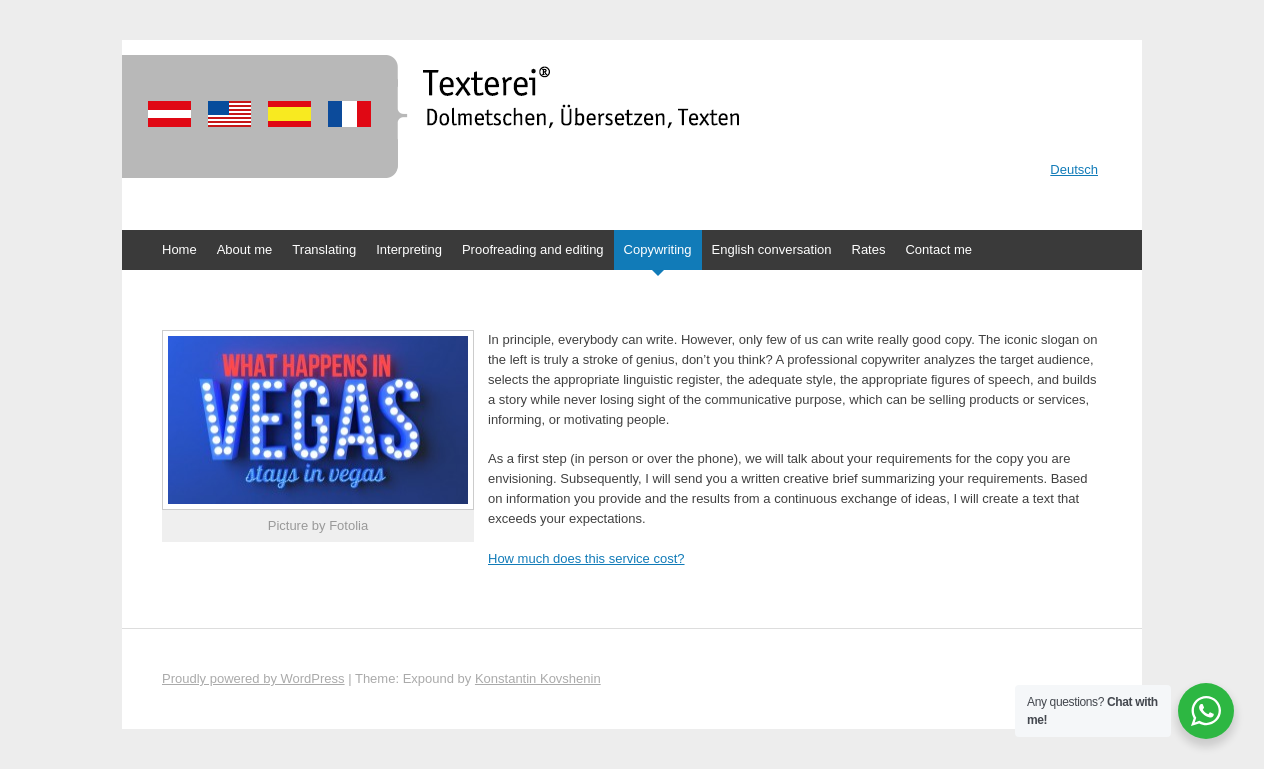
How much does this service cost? (586, 558)
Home (179, 249)
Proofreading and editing (533, 249)
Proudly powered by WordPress (253, 678)
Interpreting (409, 249)
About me (245, 249)
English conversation (772, 249)
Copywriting (658, 249)
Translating (324, 249)
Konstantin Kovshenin (538, 678)
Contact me (938, 249)
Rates (869, 249)
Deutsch (1074, 169)
